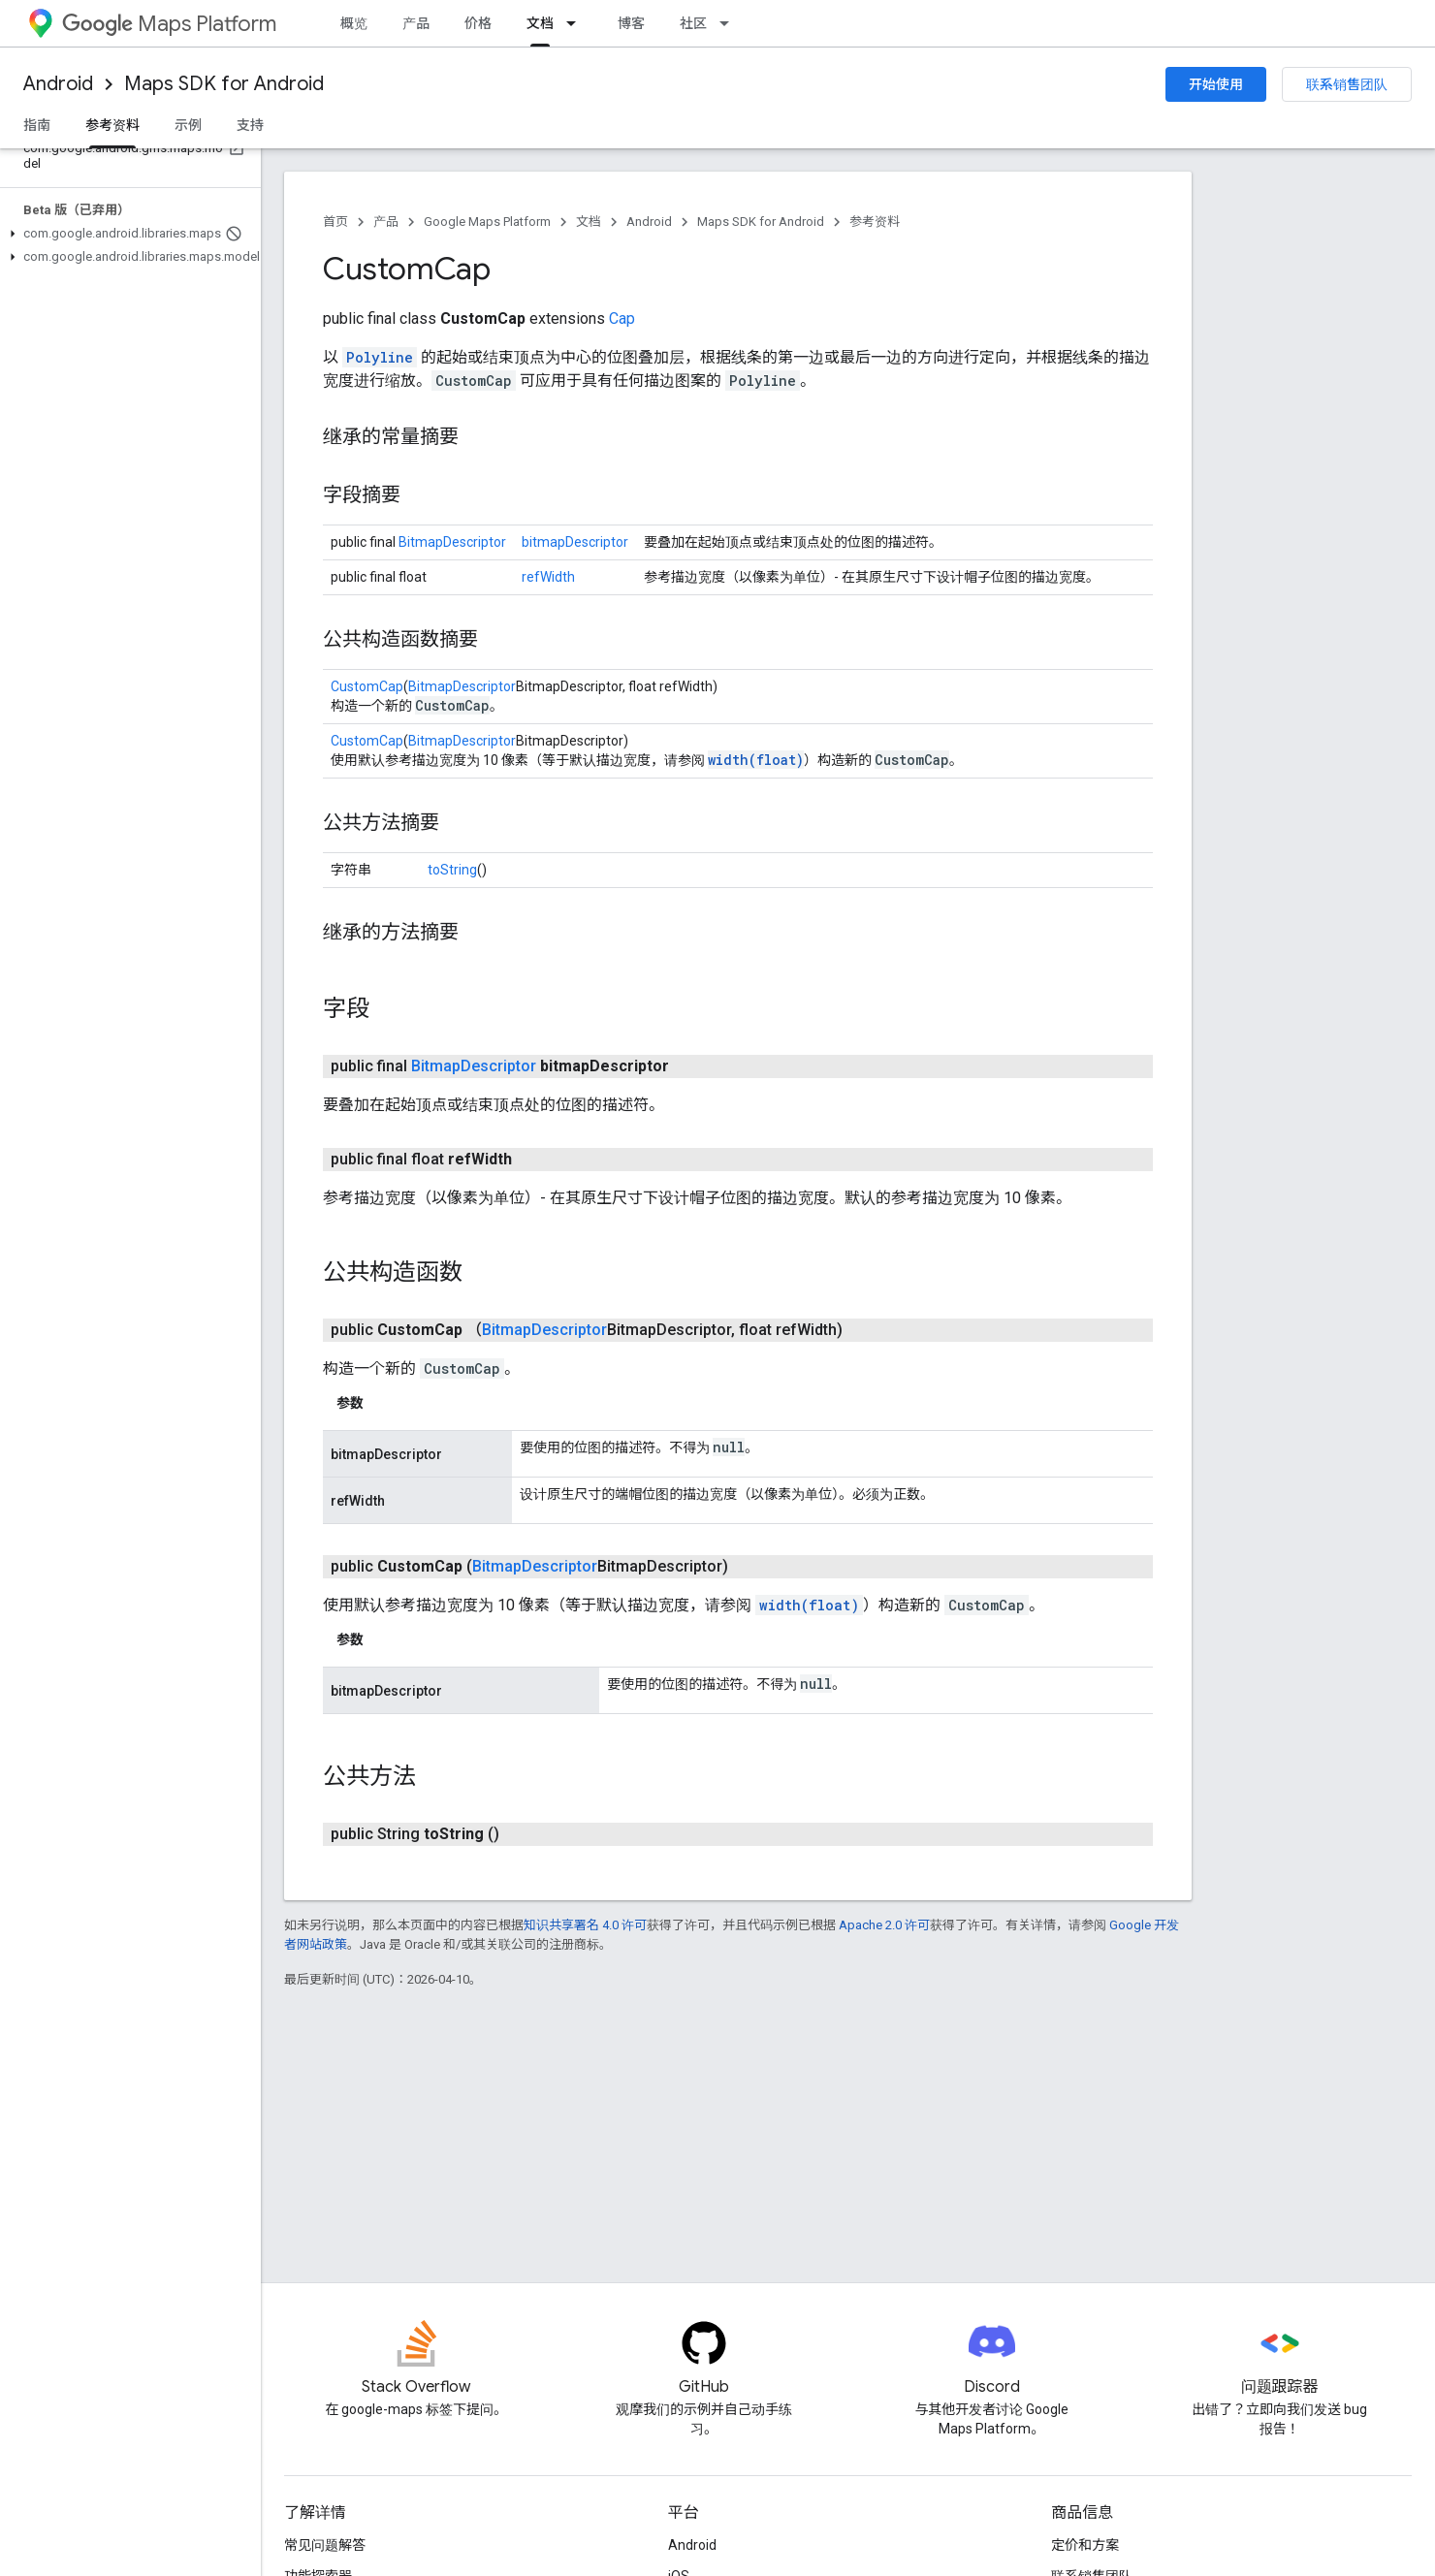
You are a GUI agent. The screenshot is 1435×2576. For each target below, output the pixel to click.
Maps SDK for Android (224, 84)
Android (58, 84)
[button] (126, 233)
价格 (478, 23)
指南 (36, 125)
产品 (416, 23)
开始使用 (1216, 84)
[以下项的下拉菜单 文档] (577, 23)
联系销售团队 (1346, 84)
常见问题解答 (325, 2545)
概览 (353, 23)
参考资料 (874, 221)
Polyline (379, 357)
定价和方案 (1085, 2545)
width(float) (756, 759)
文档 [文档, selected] (540, 23)
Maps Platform (169, 24)
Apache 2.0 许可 (884, 1925)
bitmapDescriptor (575, 542)
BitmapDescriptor (452, 542)
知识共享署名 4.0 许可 (585, 1925)
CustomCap (367, 686)
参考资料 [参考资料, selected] (112, 125)
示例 (188, 125)
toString (452, 869)
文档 (588, 221)
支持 (250, 125)
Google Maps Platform (487, 221)
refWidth (548, 577)
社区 (693, 23)
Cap (622, 318)
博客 (631, 23)
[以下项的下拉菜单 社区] (730, 23)
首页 (335, 221)
